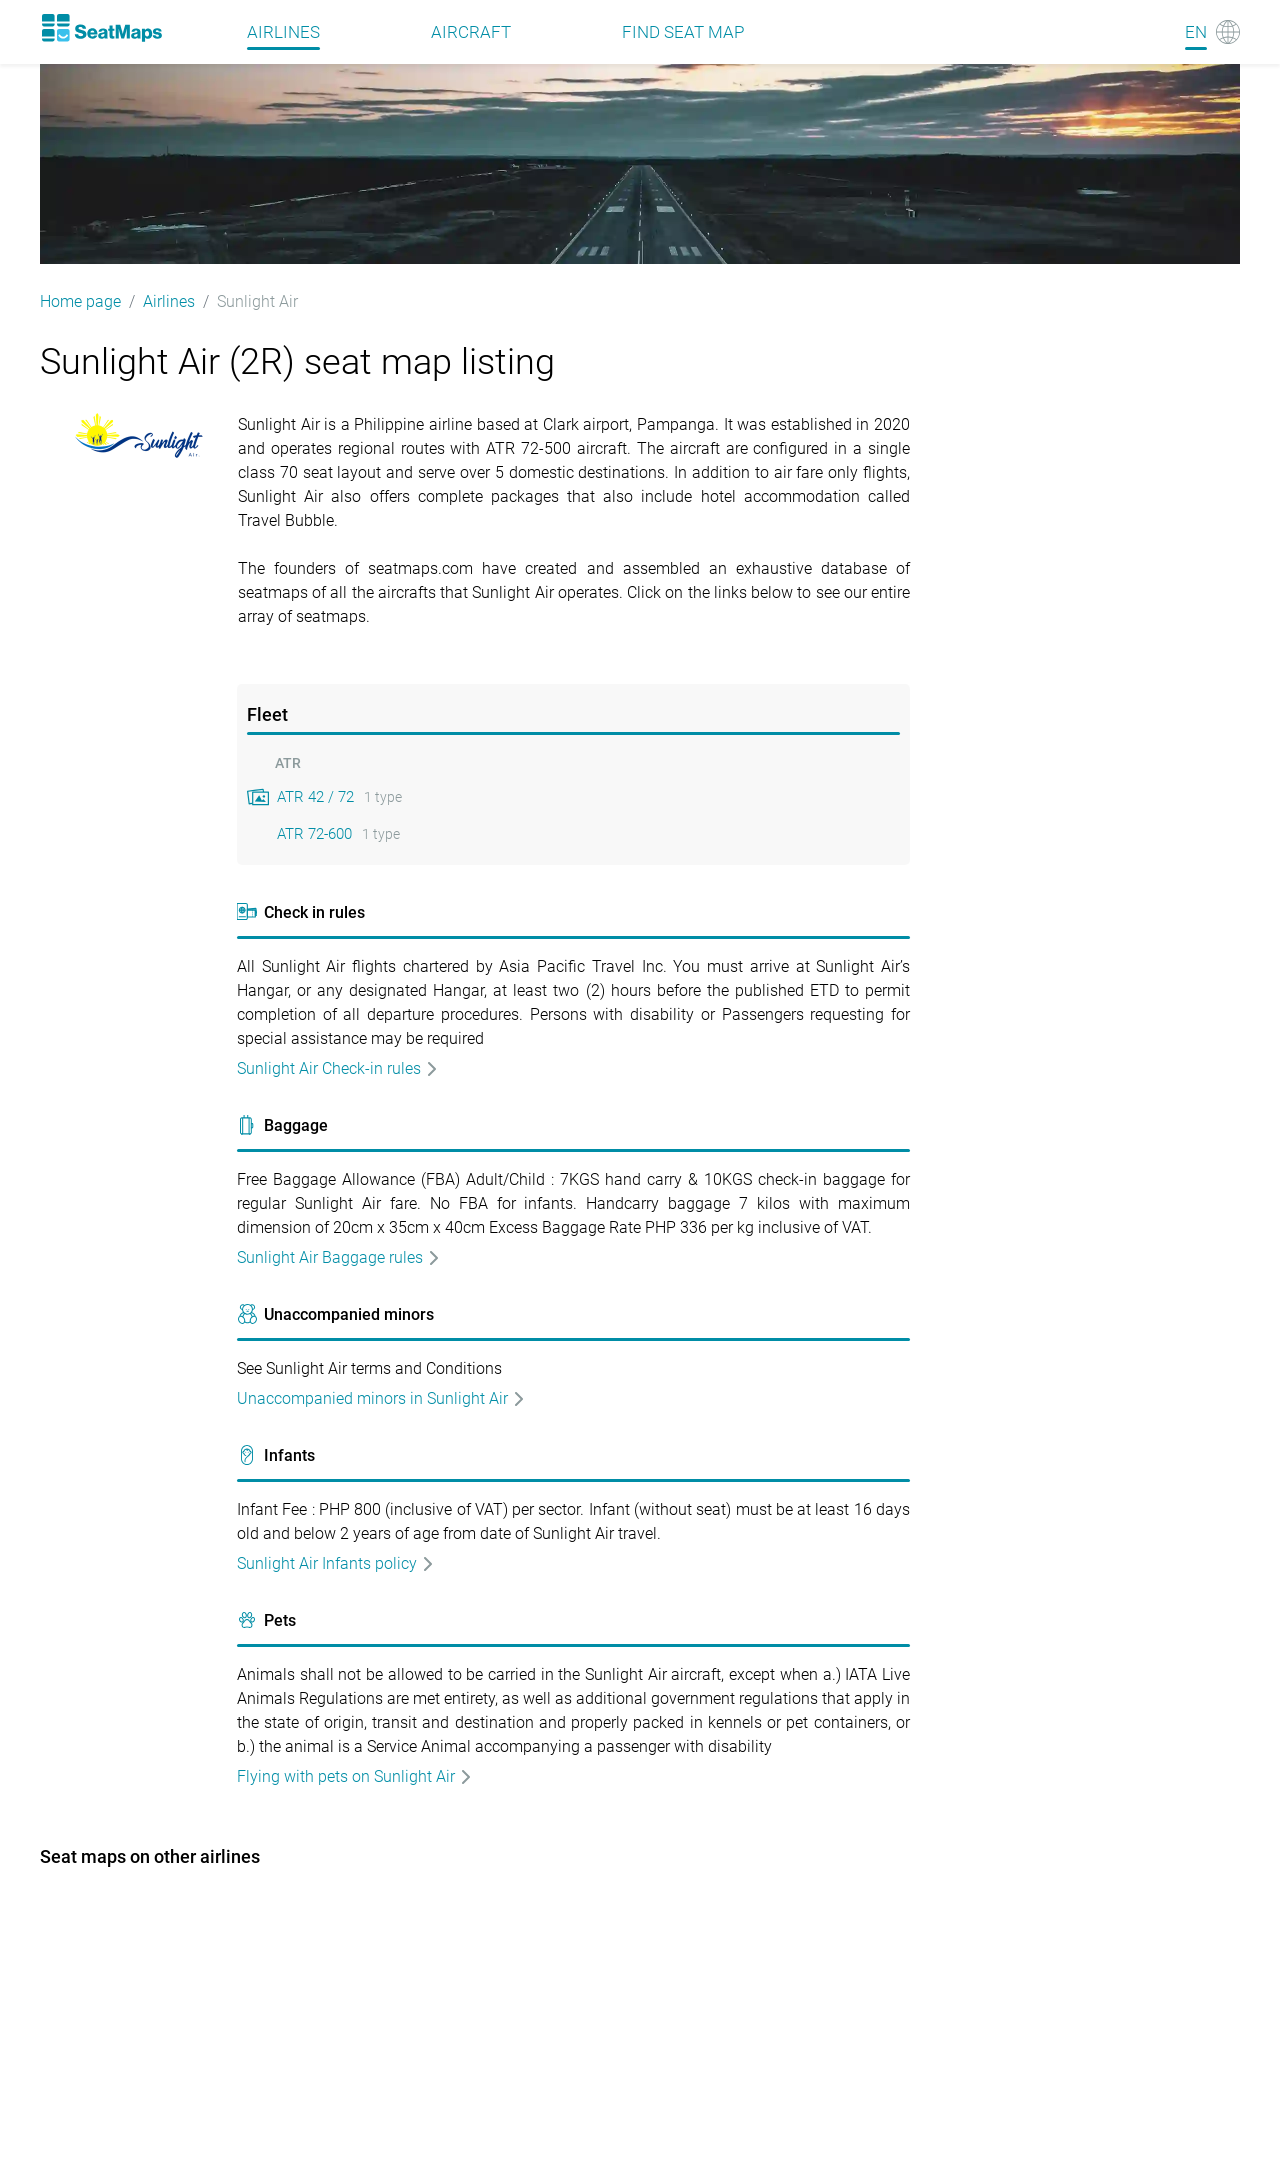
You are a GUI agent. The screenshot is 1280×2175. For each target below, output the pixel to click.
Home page (80, 301)
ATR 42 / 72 (315, 797)
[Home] (101, 28)
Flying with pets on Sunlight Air (355, 1776)
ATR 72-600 (314, 834)
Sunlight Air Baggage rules (339, 1257)
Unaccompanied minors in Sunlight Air (381, 1398)
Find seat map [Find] (683, 32)
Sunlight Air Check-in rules (338, 1068)
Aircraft (471, 32)
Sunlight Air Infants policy (336, 1563)
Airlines (283, 32)
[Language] (1212, 32)
